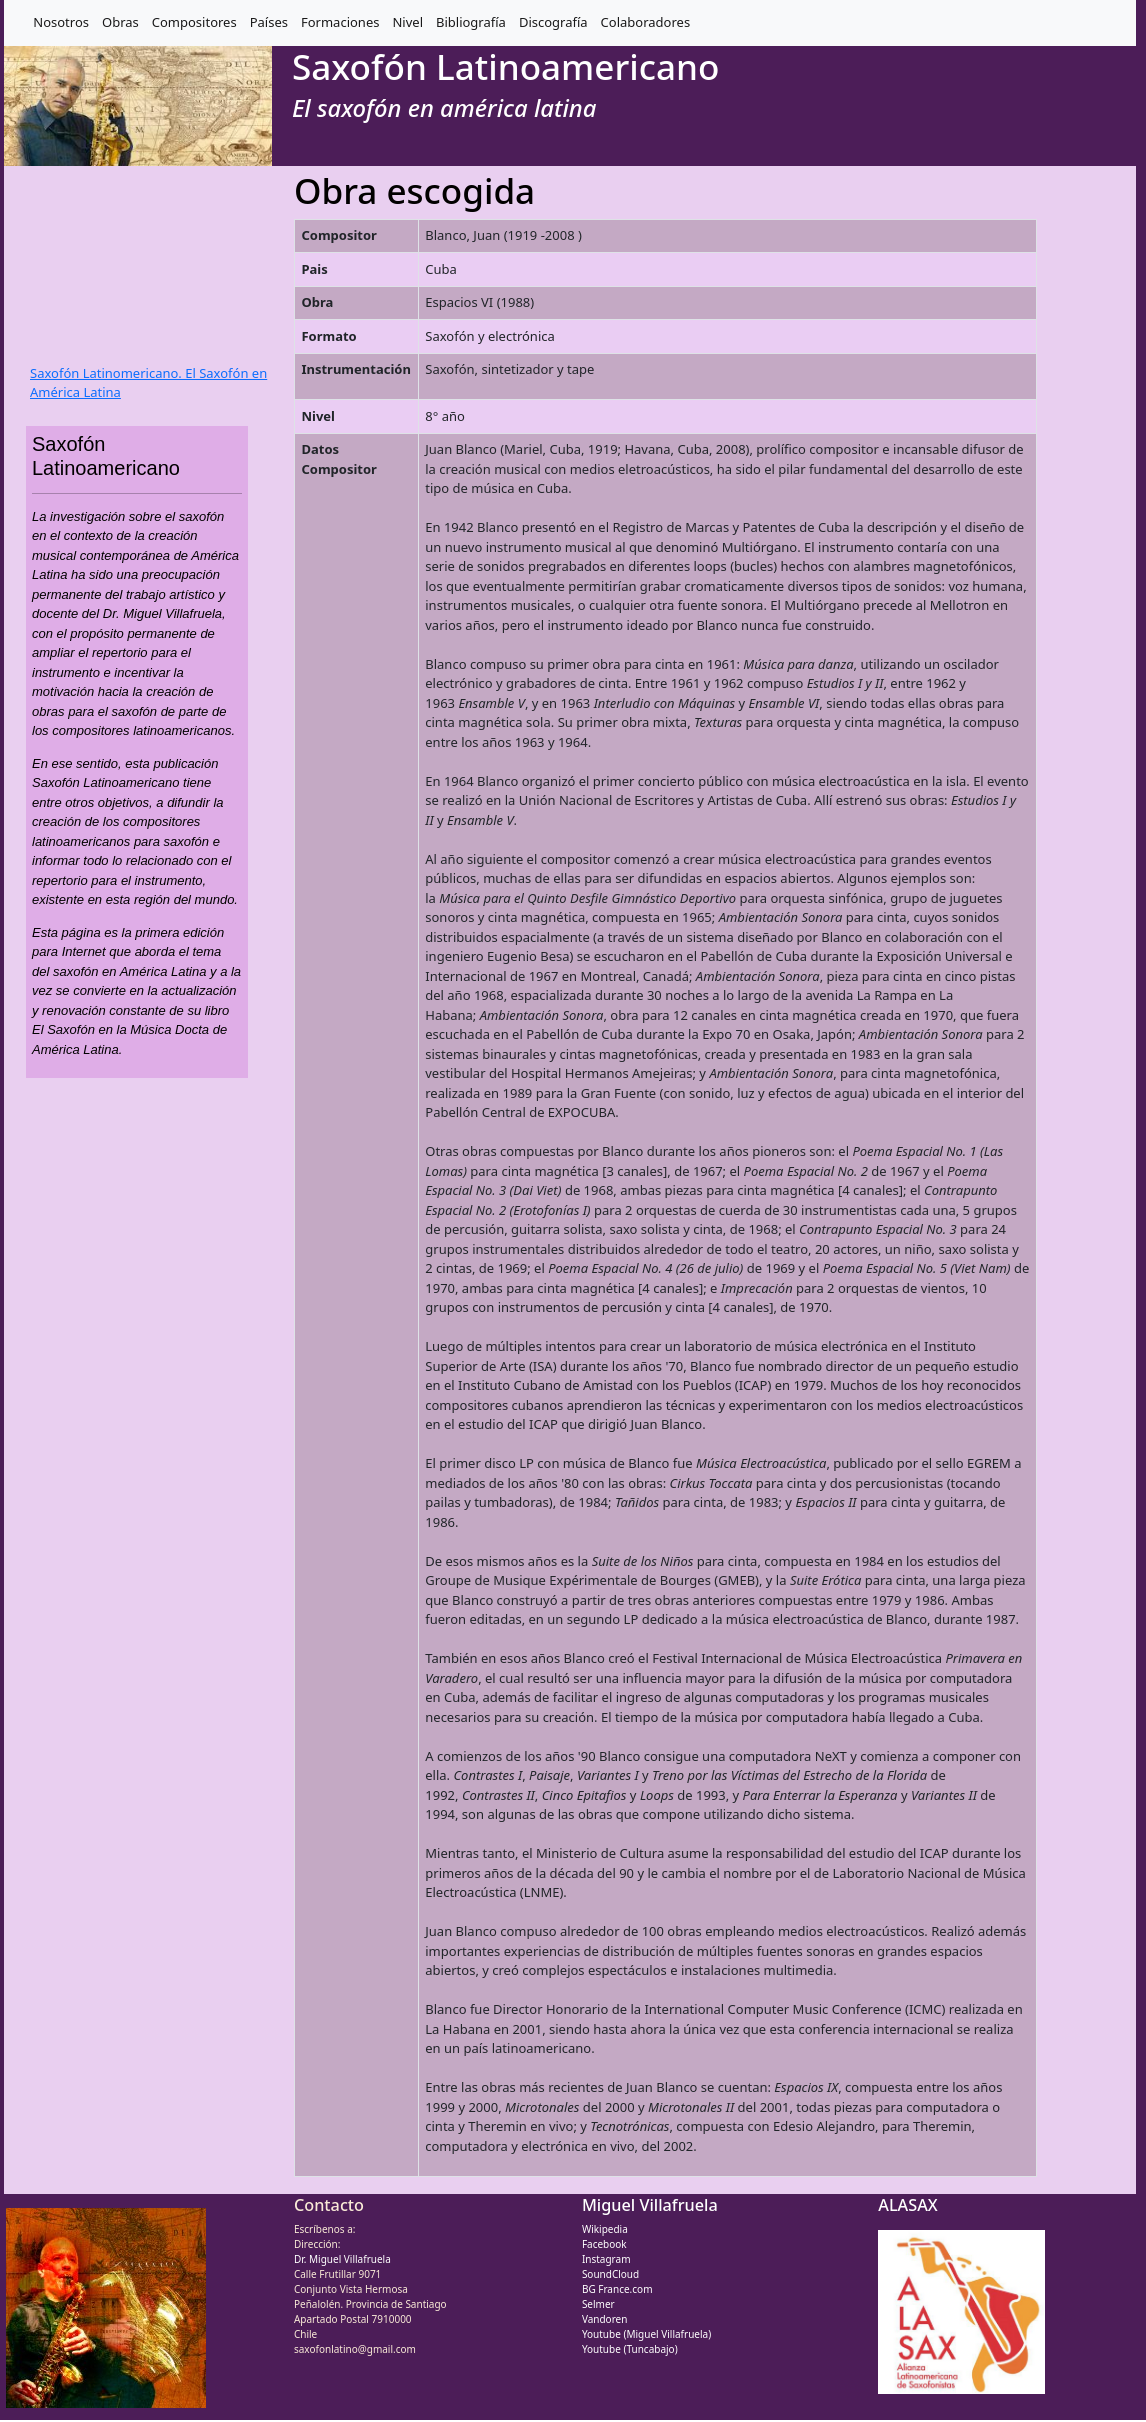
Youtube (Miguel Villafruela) (646, 2334)
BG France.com (617, 2289)
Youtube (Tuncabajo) (630, 2349)
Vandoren (605, 2319)
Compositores (194, 22)
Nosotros (61, 22)
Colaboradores (646, 22)
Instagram (606, 2259)
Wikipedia (605, 2229)
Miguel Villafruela (650, 2205)
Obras (120, 22)
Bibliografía (471, 22)
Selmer (598, 2304)
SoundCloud (610, 2274)
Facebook (604, 2244)
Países (269, 22)
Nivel (407, 22)
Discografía (553, 22)
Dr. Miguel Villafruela (342, 2259)
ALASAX (907, 2205)
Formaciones (340, 22)
